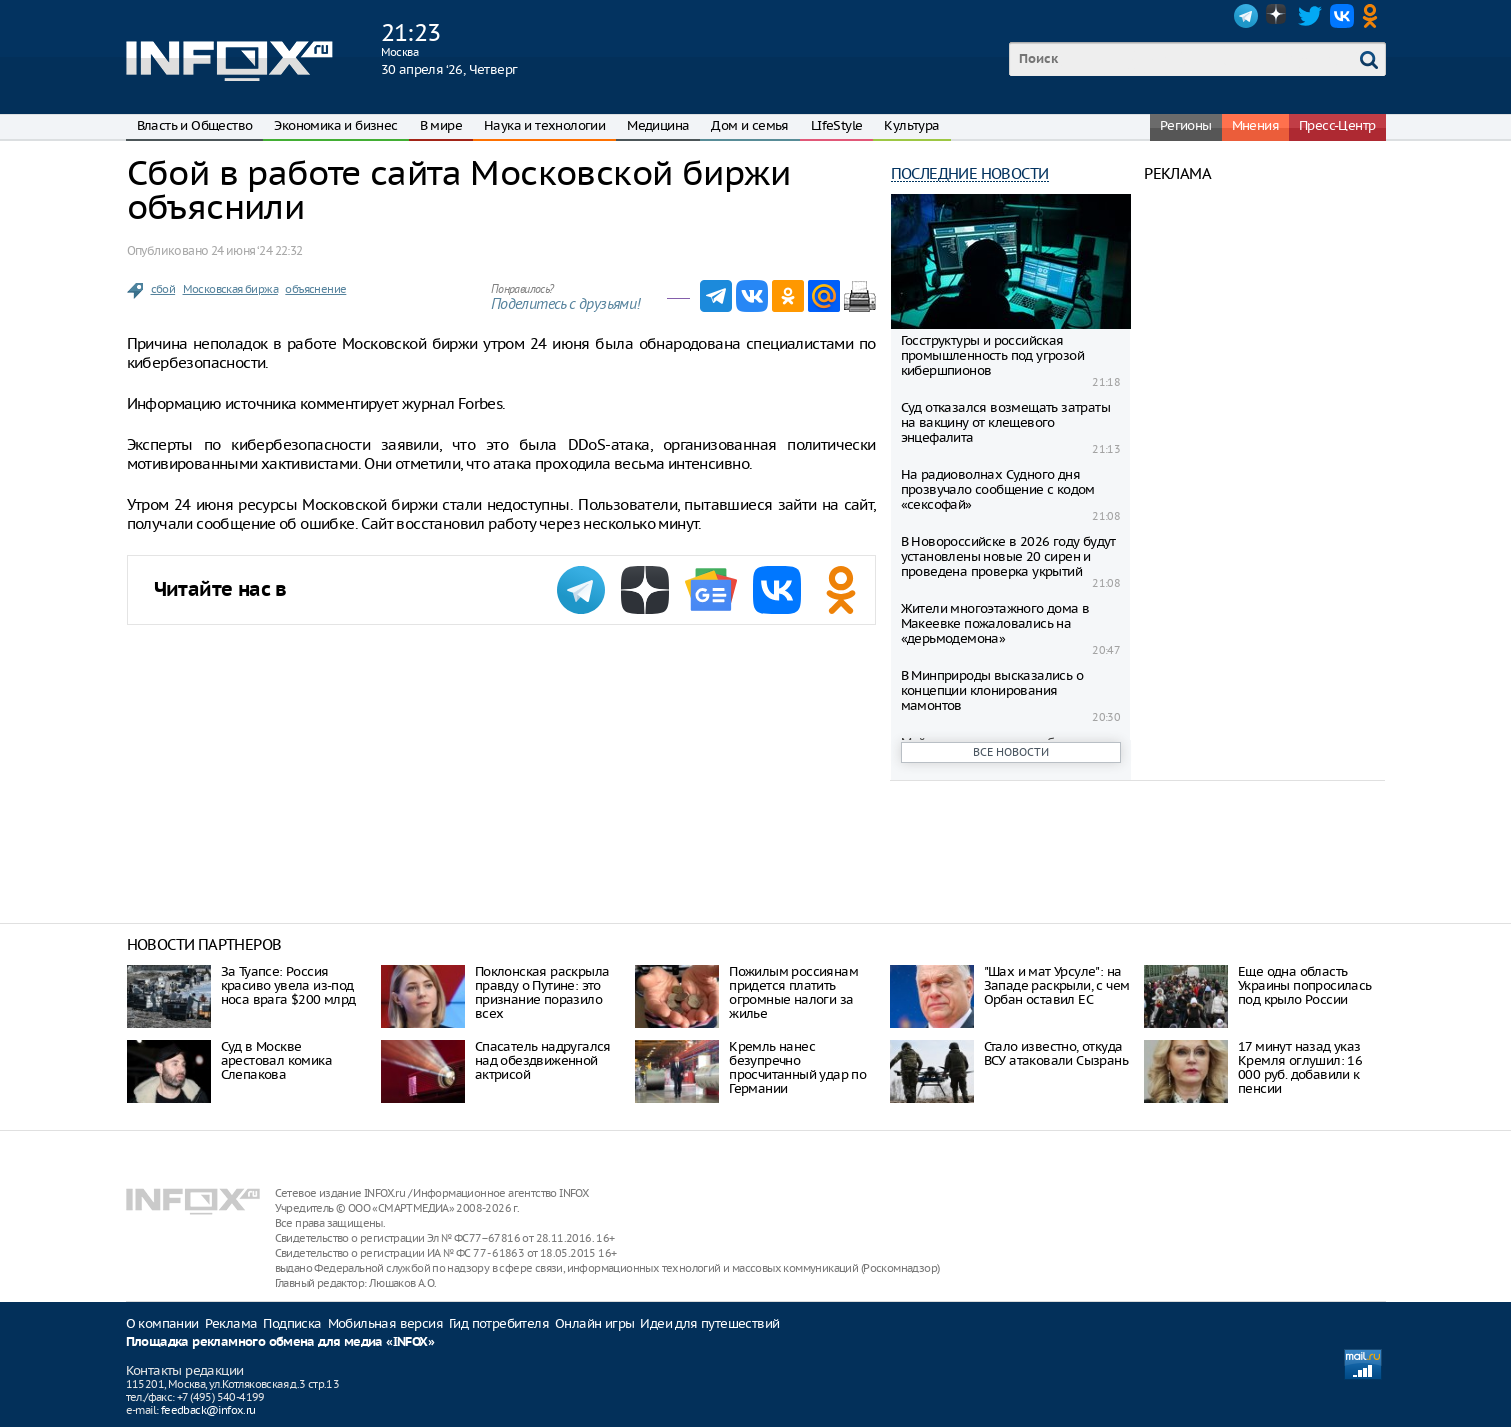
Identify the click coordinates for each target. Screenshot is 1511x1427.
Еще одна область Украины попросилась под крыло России (1305, 985)
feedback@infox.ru (208, 1410)
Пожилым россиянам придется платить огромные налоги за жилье (793, 992)
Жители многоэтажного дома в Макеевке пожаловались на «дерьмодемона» (995, 623)
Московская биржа (230, 289)
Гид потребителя (499, 1323)
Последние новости (970, 173)
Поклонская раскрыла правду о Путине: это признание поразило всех (542, 992)
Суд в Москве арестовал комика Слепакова (276, 1060)
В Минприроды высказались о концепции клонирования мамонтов (992, 690)
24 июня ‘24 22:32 (257, 250)
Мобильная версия (385, 1323)
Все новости (1011, 752)
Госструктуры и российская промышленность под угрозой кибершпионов (992, 355)
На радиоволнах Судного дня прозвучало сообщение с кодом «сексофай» (998, 489)
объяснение (315, 289)
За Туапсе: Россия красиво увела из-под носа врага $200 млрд (288, 985)
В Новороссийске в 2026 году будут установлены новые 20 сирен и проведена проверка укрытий (1008, 556)
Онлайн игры (594, 1323)
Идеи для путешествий (709, 1323)
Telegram (1246, 16)
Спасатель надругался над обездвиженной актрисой (543, 1060)
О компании (162, 1323)
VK (1342, 16)
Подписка (292, 1323)
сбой (163, 289)
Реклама (231, 1323)
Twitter (1310, 16)
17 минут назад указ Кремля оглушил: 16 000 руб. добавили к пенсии (1300, 1067)
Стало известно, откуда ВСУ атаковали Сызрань (1056, 1053)
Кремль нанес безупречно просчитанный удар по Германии (797, 1067)
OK (1374, 16)
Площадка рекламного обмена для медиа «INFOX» (280, 1342)
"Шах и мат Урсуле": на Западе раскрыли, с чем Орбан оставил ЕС (1057, 985)
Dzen (1278, 16)
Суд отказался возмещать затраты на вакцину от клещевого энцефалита (1005, 422)
